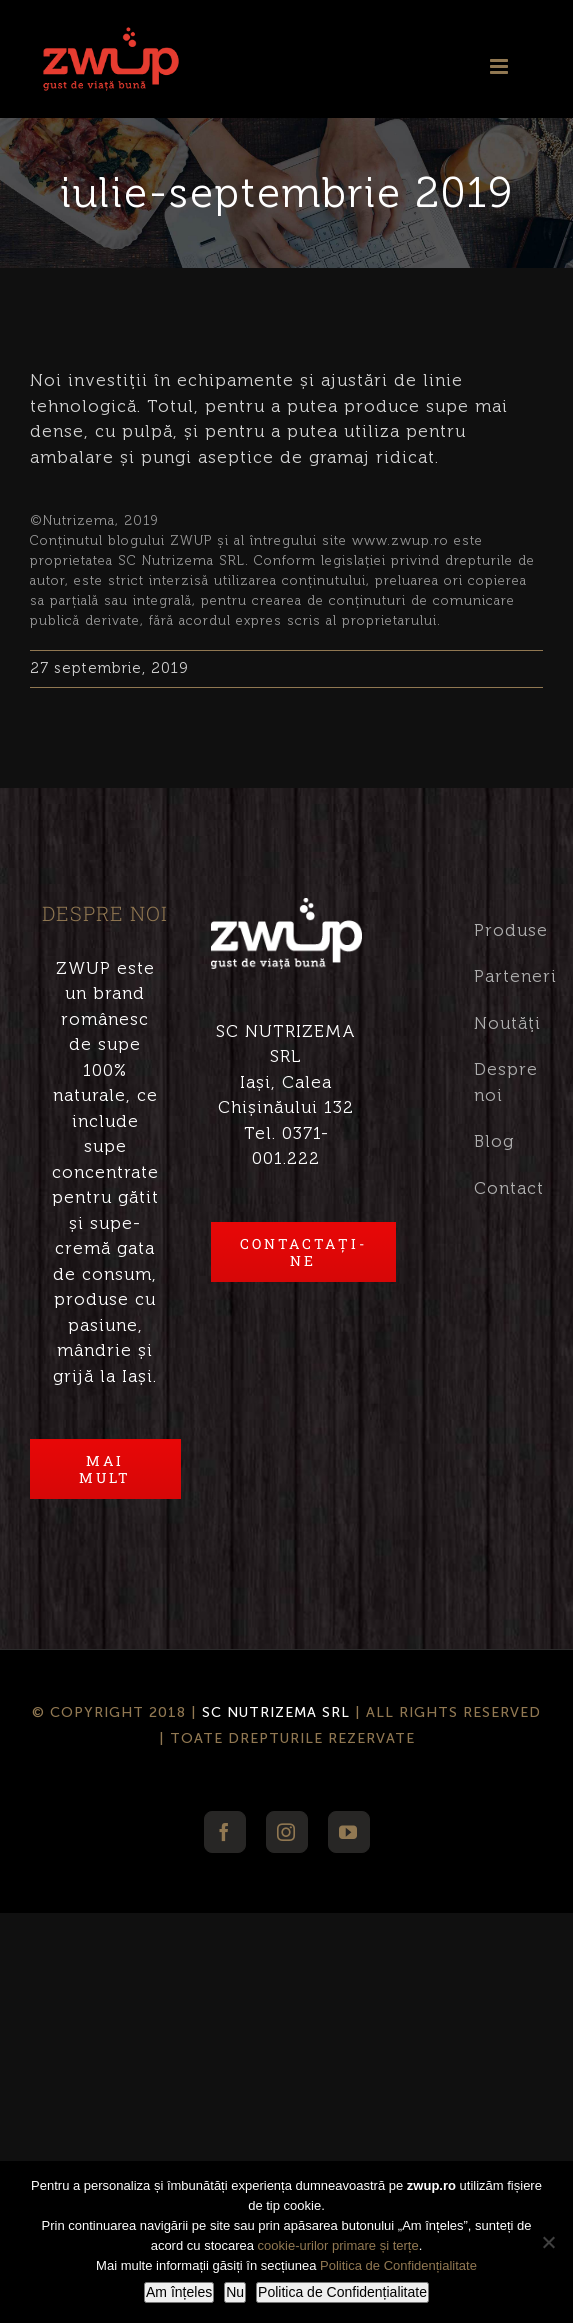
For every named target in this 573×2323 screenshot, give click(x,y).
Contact (493, 1188)
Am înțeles (179, 2292)
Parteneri (493, 976)
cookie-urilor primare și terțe (338, 2245)
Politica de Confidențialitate (398, 2265)
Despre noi (493, 1082)
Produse (493, 930)
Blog (493, 1141)
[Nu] (548, 2242)
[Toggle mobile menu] (501, 58)
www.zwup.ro (400, 540)
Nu (235, 2292)
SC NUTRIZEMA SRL (276, 1712)
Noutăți (493, 1023)
